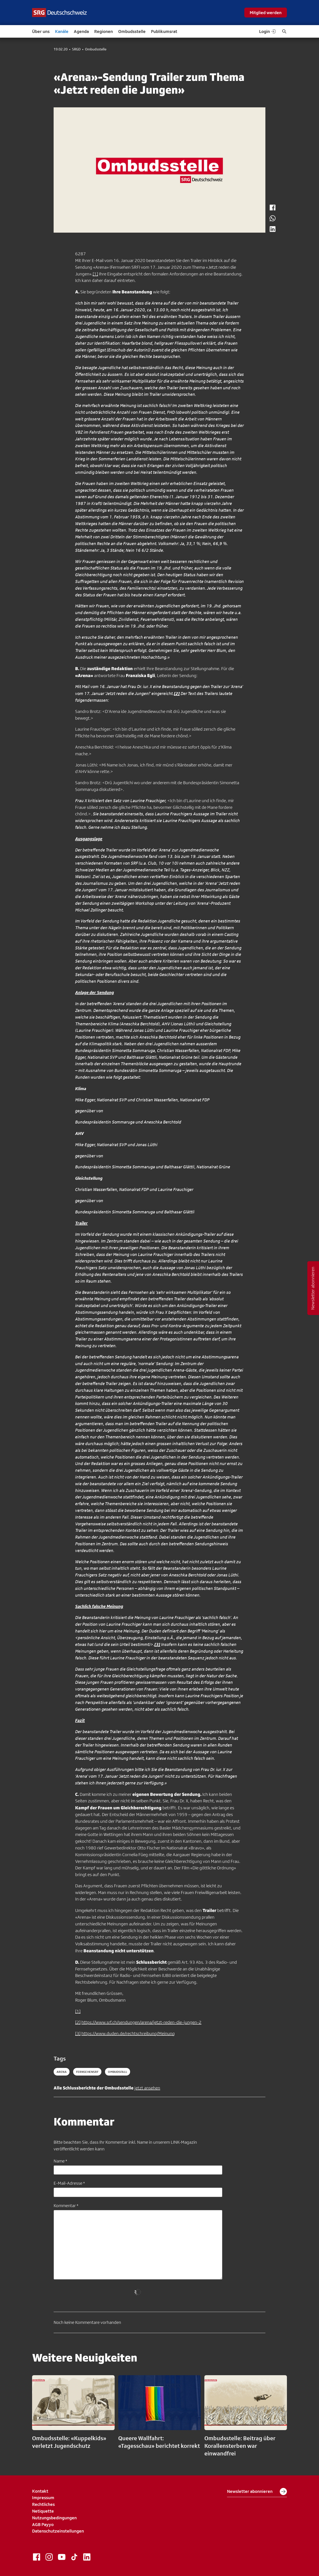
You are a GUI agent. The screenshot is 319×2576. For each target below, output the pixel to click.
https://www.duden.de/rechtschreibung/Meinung (128, 2033)
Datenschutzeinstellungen (58, 2530)
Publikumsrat (164, 31)
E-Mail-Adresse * (69, 2183)
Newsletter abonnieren (257, 2491)
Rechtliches (43, 2504)
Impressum (43, 2497)
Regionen (103, 31)
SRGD (76, 49)
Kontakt (40, 2491)
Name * (60, 2160)
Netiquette (43, 2511)
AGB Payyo (43, 2524)
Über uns (41, 31)
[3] (78, 2033)
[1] (95, 273)
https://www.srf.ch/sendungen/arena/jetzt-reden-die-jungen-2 (141, 2022)
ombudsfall (117, 2072)
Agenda (81, 31)
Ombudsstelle (132, 31)
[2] (78, 2022)
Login (267, 31)
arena (62, 2072)
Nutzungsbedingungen (54, 2517)
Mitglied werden (266, 12)
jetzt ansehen (147, 2087)
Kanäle (61, 31)
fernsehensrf (87, 2072)
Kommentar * (66, 2205)
